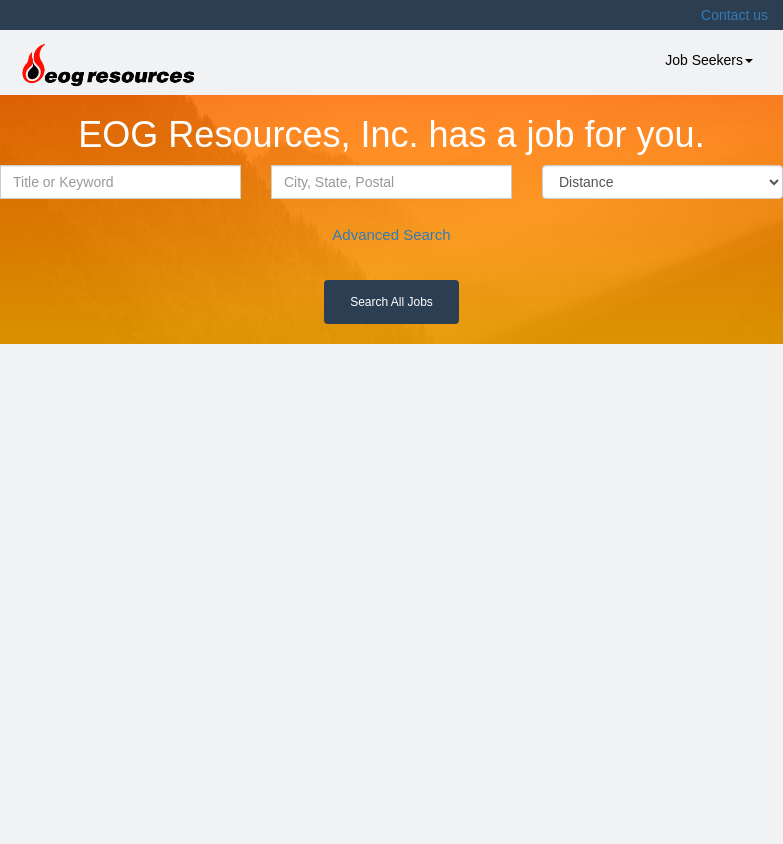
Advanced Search (391, 234)
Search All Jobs (391, 302)
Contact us (734, 15)
